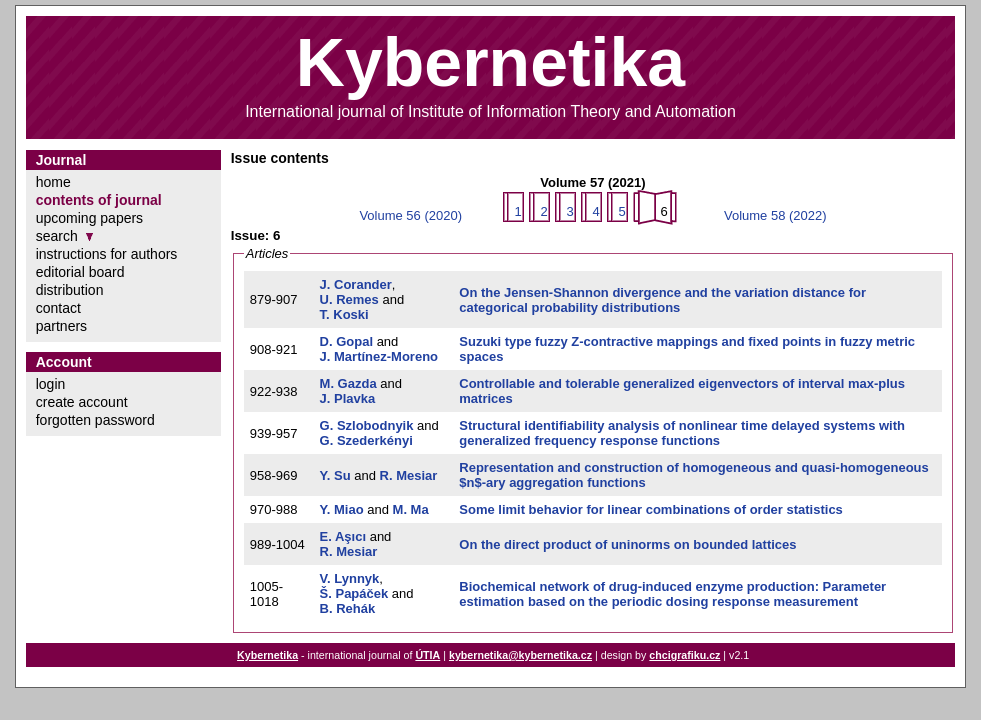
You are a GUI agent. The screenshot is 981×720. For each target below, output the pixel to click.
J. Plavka (348, 398)
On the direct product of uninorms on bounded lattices (627, 544)
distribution (70, 290)
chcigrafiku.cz (684, 655)
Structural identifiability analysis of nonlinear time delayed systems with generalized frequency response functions (682, 433)
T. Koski (344, 314)
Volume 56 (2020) (410, 215)
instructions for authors (107, 254)
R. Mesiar (409, 475)
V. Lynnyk (350, 578)
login (51, 384)
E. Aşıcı (343, 536)
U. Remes (349, 299)
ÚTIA (427, 655)
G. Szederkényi (366, 440)
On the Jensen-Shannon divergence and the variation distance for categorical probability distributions (662, 300)
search (57, 236)
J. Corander (356, 284)
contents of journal (99, 200)
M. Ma (411, 509)
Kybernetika (267, 655)
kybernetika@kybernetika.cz (520, 655)
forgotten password (95, 420)
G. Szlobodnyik (367, 425)
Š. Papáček (354, 593)
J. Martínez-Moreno (379, 356)
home (53, 182)
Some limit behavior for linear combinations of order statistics (651, 509)
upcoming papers (89, 218)
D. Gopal (346, 341)
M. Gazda (348, 383)
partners (61, 326)
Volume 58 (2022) (775, 215)
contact (58, 308)
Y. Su (335, 475)
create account (82, 402)
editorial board (80, 272)
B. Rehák (348, 608)
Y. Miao (342, 509)
